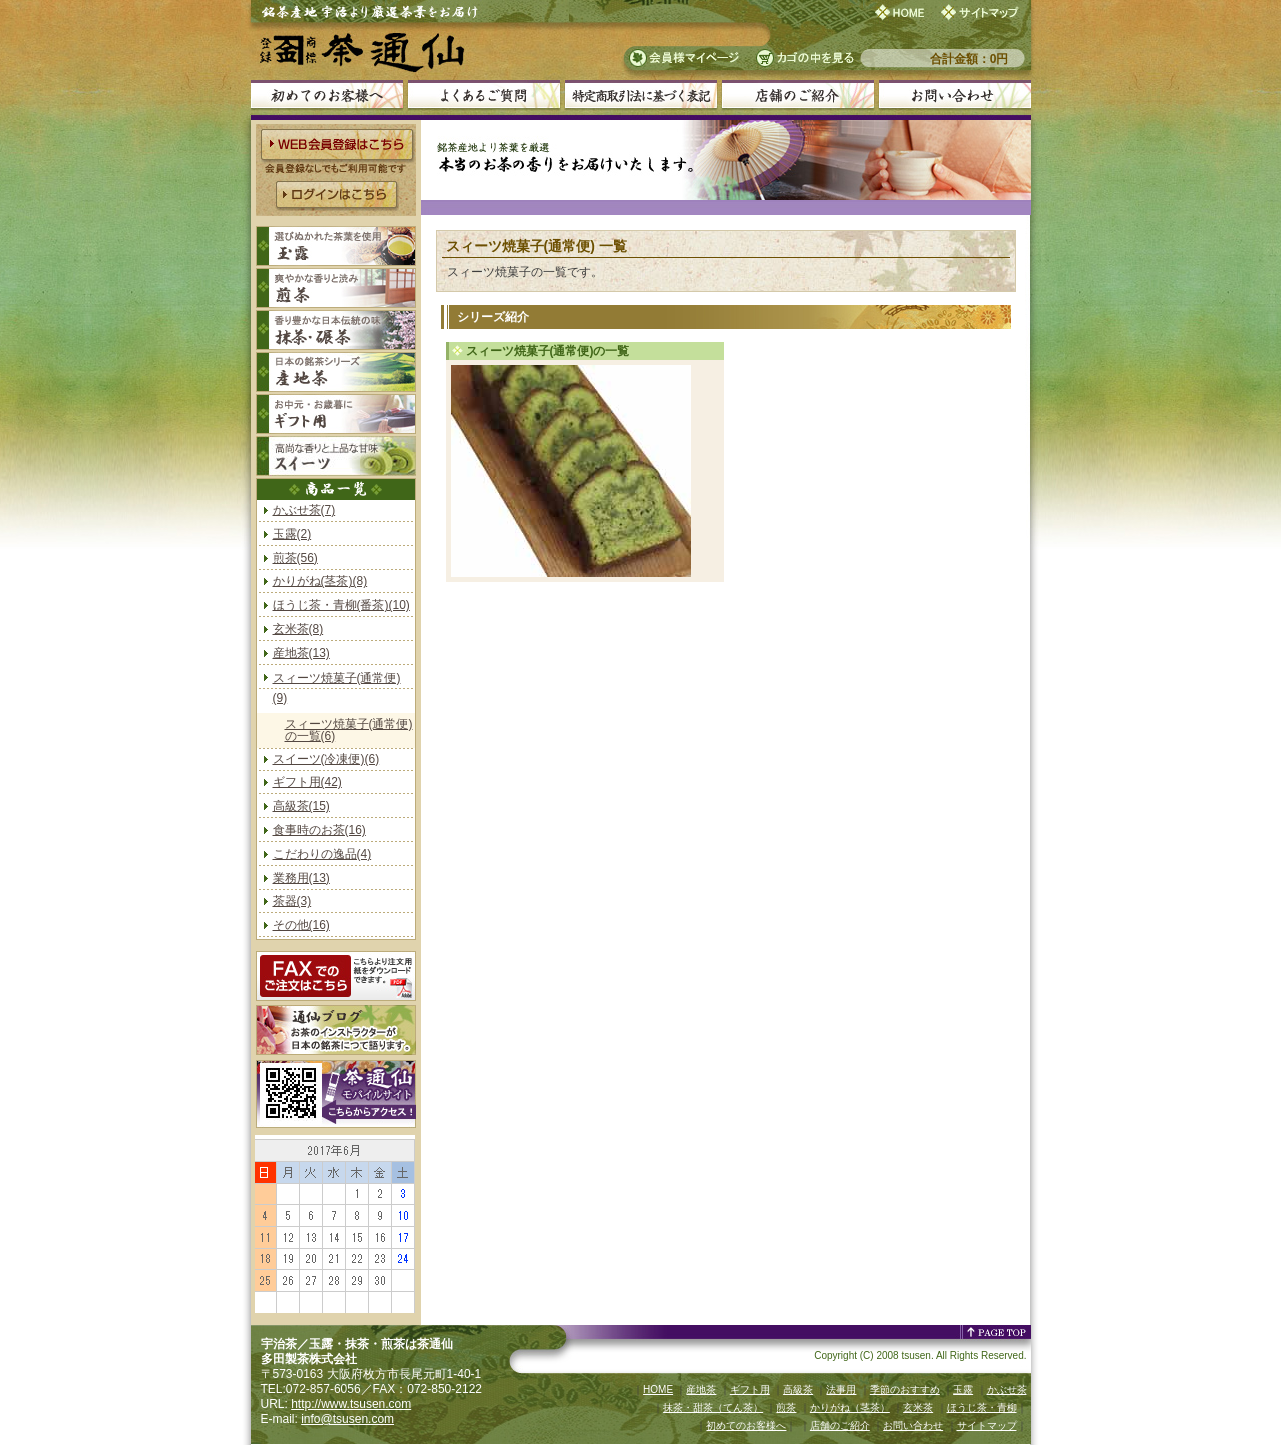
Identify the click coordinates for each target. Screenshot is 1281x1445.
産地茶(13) (301, 653)
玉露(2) (292, 534)
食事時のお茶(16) (319, 830)
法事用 (841, 1389)
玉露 (963, 1389)
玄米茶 (918, 1407)
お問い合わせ (913, 1425)
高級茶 (798, 1389)
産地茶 (701, 1389)
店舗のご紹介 (840, 1425)
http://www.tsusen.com (351, 1404)
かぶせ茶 (1007, 1389)
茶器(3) (292, 901)
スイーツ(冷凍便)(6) (326, 759)
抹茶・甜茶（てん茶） (713, 1407)
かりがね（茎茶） (850, 1407)
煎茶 (786, 1407)
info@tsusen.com (347, 1419)
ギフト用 (750, 1389)
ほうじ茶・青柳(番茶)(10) (341, 605)
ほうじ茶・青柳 (982, 1407)
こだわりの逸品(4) (322, 854)
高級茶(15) (301, 806)
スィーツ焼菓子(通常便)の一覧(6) (349, 730)
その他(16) (301, 925)
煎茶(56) (295, 558)
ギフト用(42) (307, 782)
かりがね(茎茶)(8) (320, 581)
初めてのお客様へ (746, 1425)
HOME (658, 1389)
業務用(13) (301, 878)
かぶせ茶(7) (304, 510)
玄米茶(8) (298, 629)
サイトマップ (987, 1425)
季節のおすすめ (905, 1389)
